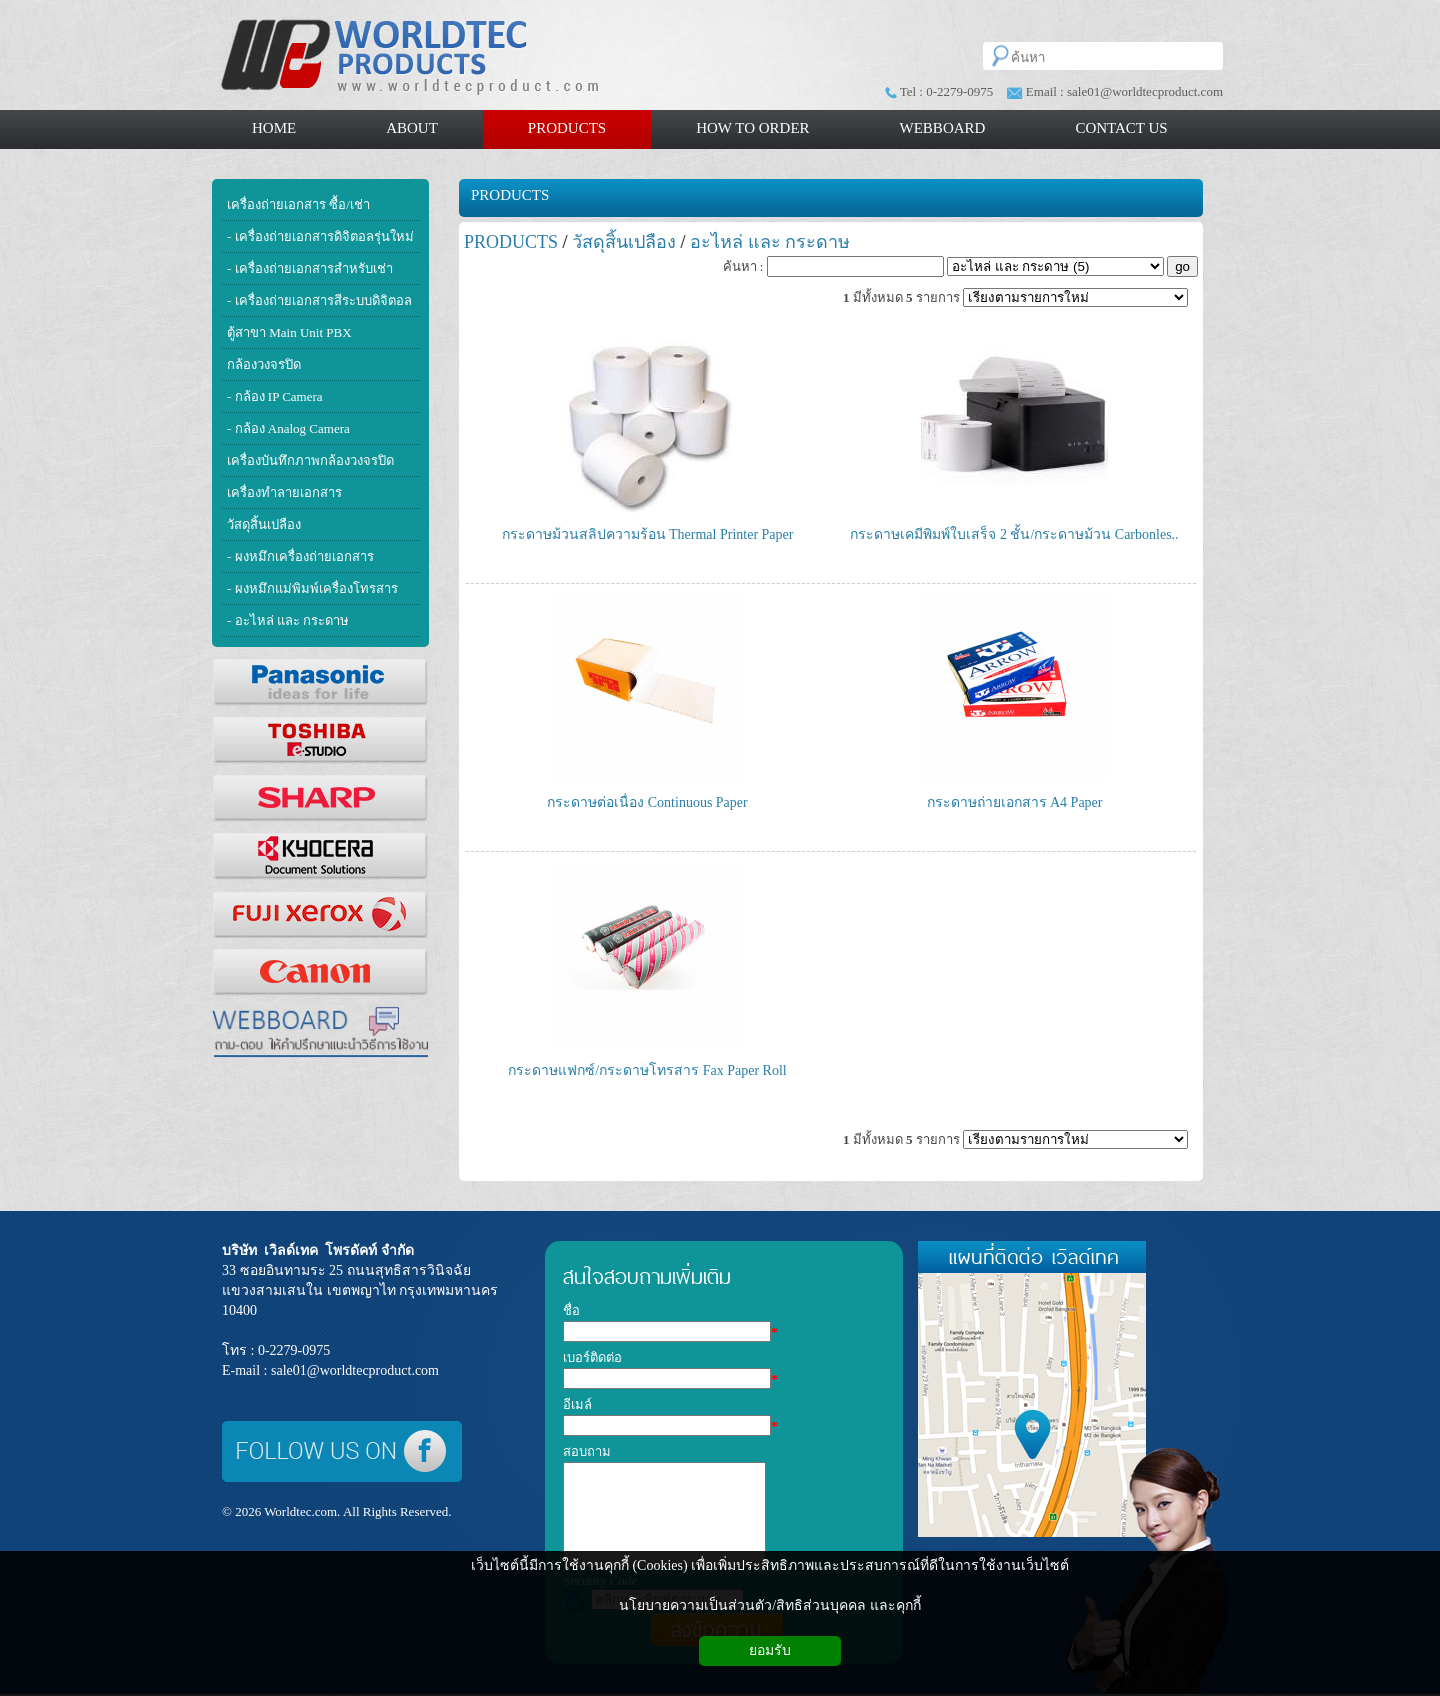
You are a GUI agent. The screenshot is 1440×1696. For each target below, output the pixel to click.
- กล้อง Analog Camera (288, 428)
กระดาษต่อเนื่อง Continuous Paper (647, 802)
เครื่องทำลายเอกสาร (284, 492)
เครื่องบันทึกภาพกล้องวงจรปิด (310, 460)
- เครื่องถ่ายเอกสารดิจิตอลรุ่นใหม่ (320, 236)
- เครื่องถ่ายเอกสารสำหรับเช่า (310, 268)
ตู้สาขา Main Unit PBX (289, 332)
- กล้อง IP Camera (275, 396)
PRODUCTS (510, 195)
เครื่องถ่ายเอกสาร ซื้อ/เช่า (298, 204)
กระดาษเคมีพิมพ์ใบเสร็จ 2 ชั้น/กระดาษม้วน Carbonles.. (1014, 534)
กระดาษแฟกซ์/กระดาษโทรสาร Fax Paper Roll (647, 1070)
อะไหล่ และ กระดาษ (770, 242)
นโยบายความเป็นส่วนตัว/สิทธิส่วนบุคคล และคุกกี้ (769, 1605)
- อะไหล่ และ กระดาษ (288, 620)
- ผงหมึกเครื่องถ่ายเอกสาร (300, 556)
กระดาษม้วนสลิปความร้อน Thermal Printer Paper (648, 534)
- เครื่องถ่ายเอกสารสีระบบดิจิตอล (319, 300)
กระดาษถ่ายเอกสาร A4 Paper (1015, 802)
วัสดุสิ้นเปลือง (264, 524)
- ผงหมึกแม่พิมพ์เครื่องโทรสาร (312, 588)
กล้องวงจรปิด (264, 364)
